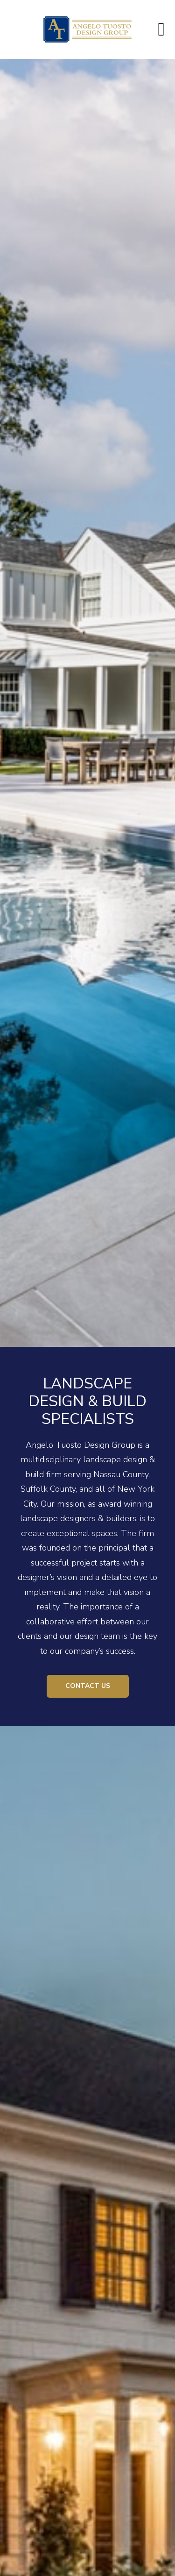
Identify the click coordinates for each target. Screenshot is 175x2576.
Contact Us (87, 1685)
